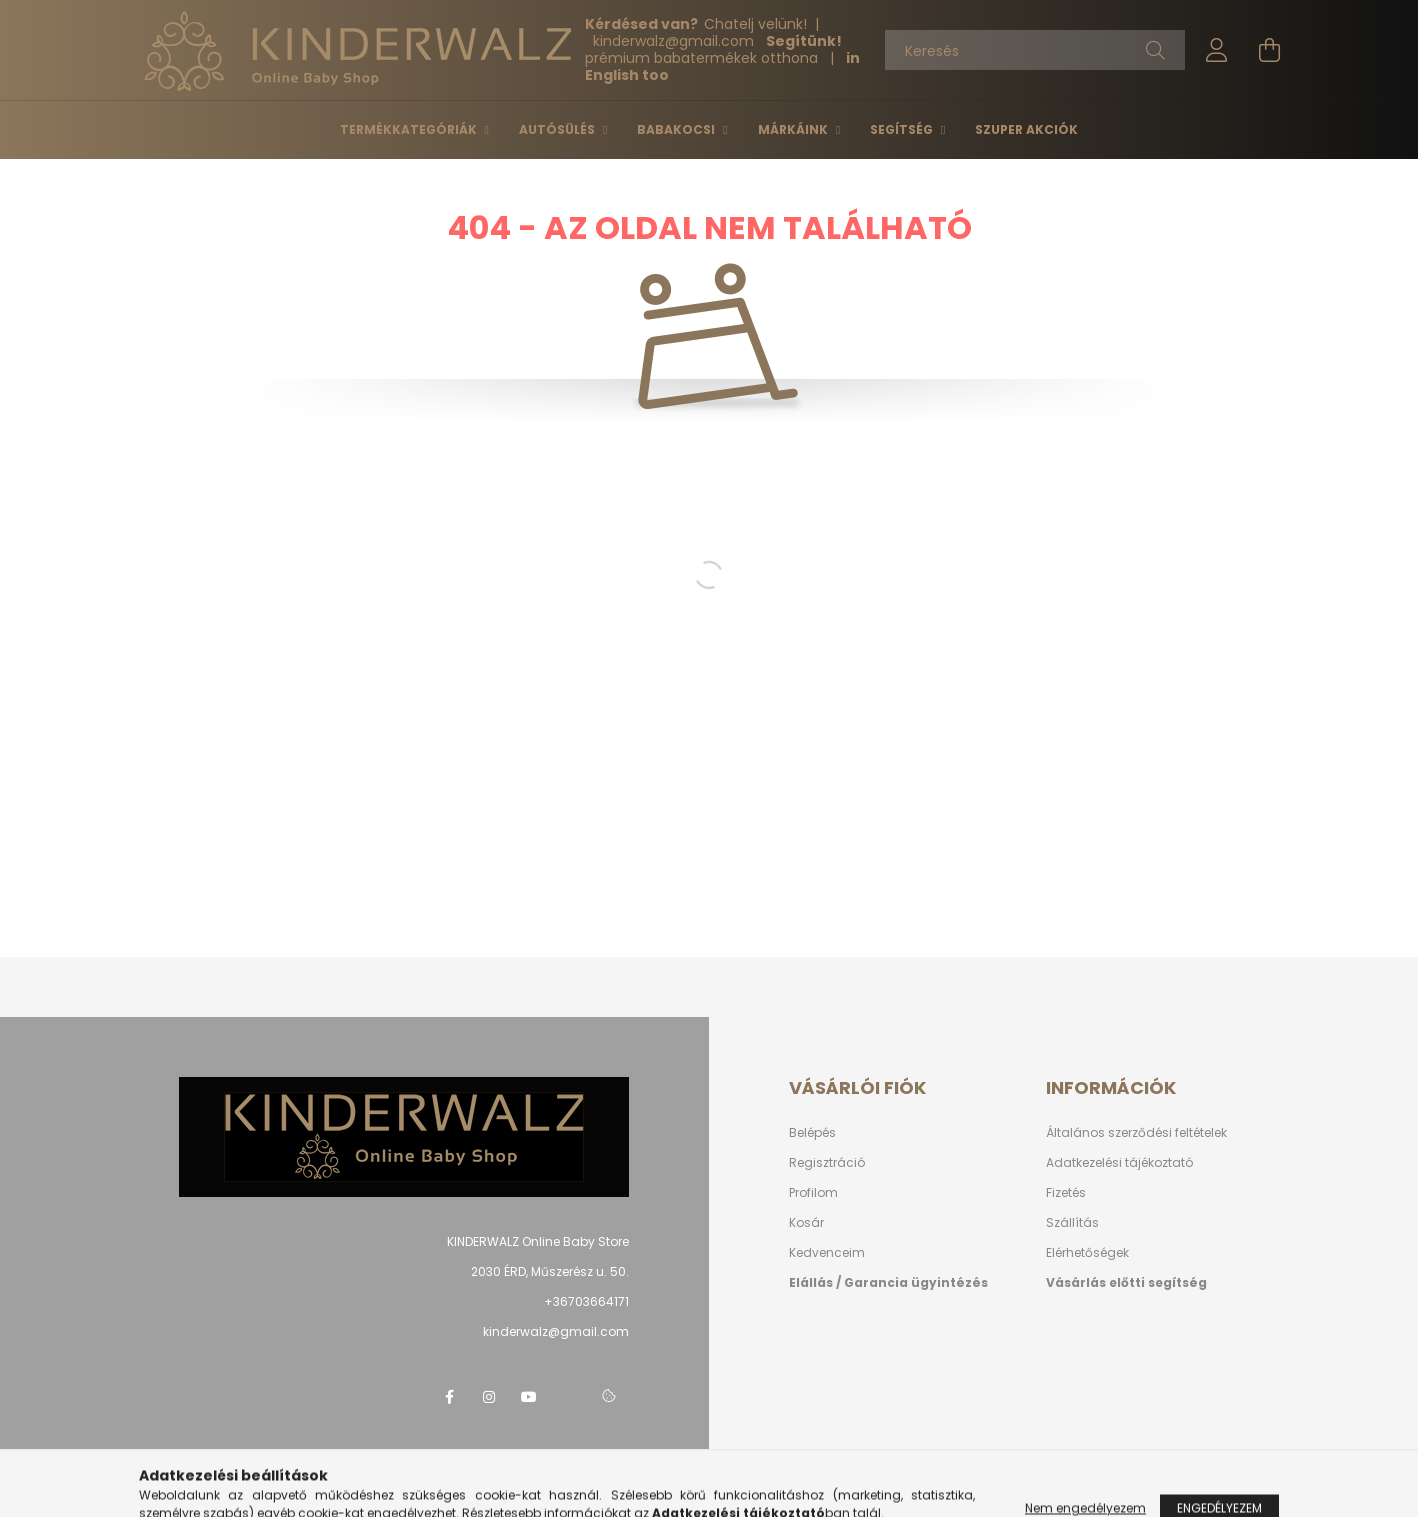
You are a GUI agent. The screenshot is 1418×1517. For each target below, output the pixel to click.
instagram (489, 1397)
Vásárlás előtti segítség (1126, 1282)
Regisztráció (827, 1162)
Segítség (903, 129)
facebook (449, 1397)
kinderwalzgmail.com (675, 41)
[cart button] (1269, 50)
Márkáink (794, 129)
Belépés (812, 1132)
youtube (529, 1397)
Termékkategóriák (410, 129)
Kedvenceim (827, 1252)
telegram (569, 1397)
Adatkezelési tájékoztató (1119, 1162)
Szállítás (1072, 1222)
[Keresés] (1035, 50)
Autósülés (558, 129)
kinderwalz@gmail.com (556, 1331)
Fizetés (1066, 1192)
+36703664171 (586, 1301)
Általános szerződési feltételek (1136, 1132)
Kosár (806, 1222)
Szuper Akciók (1026, 129)
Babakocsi (677, 129)
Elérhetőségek (1087, 1252)
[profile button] (1217, 50)
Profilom (813, 1192)
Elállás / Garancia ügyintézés (888, 1282)
